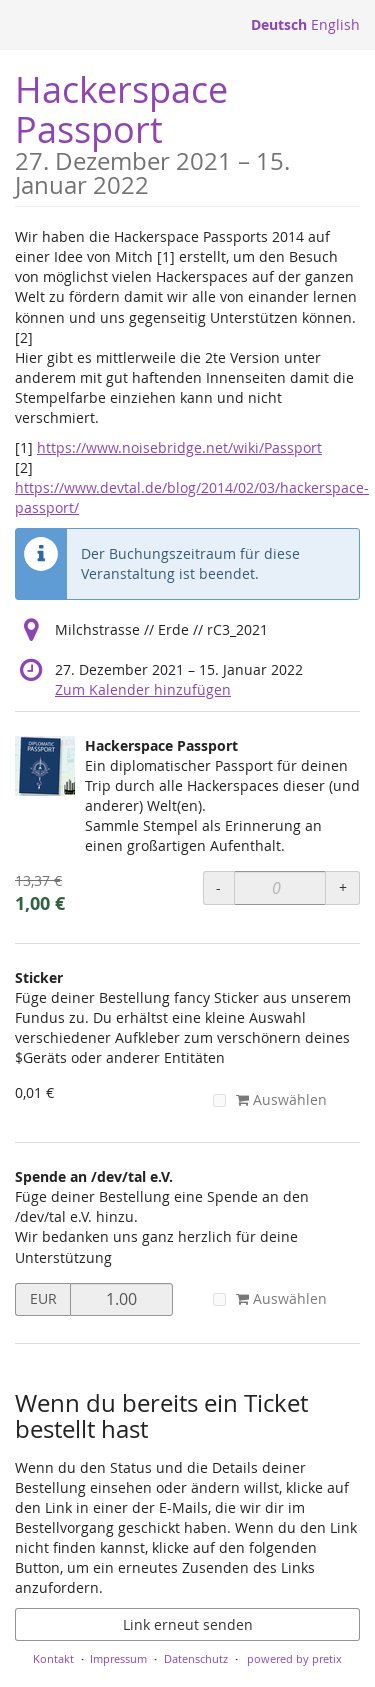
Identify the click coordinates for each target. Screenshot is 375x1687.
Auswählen (270, 1099)
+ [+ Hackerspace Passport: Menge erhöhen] (343, 887)
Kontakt (53, 1658)
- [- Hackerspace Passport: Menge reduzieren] (218, 887)
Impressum (118, 1658)
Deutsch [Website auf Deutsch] (279, 24)
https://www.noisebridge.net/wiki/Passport (179, 447)
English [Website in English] (335, 24)
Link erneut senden (188, 1624)
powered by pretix (294, 1658)
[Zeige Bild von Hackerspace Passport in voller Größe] (45, 766)
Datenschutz (196, 1658)
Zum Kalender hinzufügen (143, 689)
